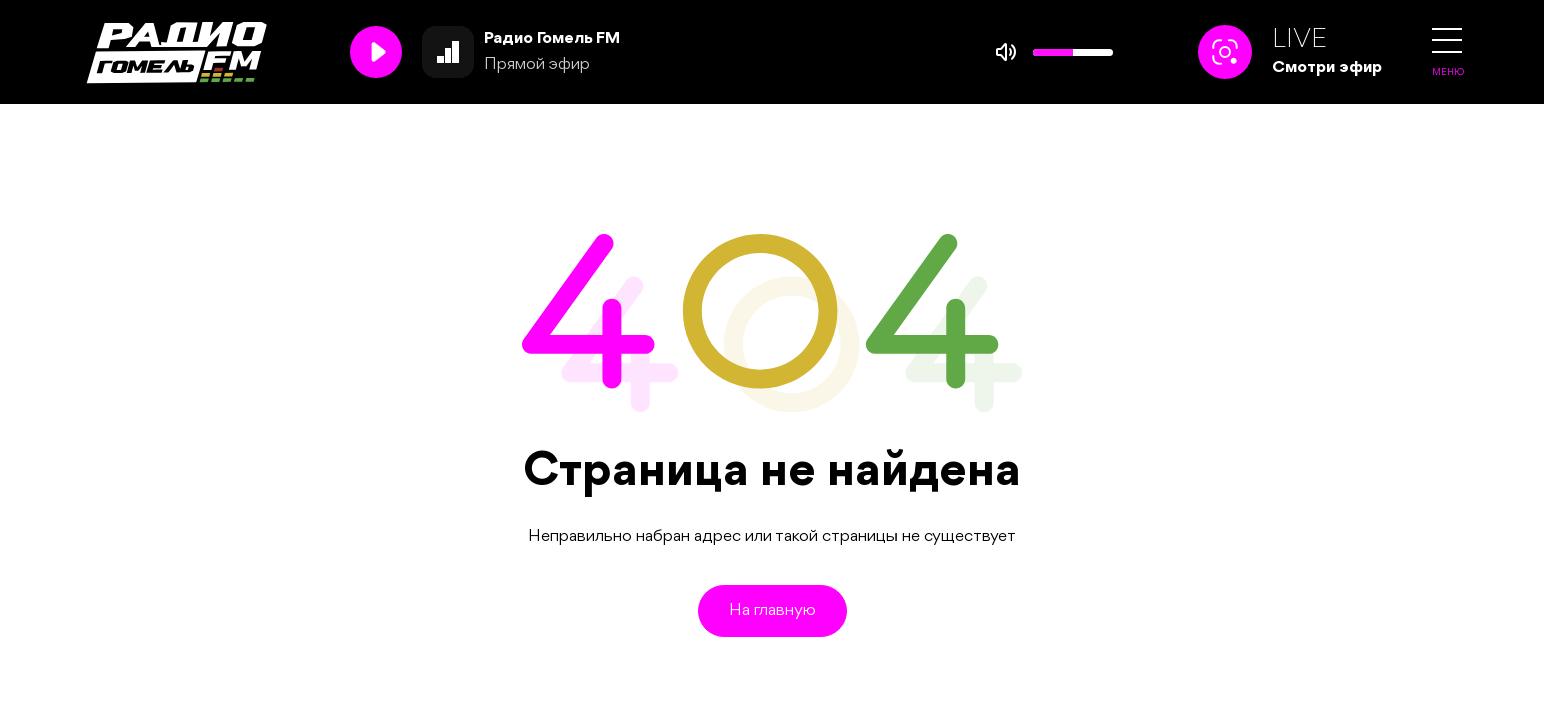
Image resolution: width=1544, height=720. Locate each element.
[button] (1447, 40)
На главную (772, 610)
